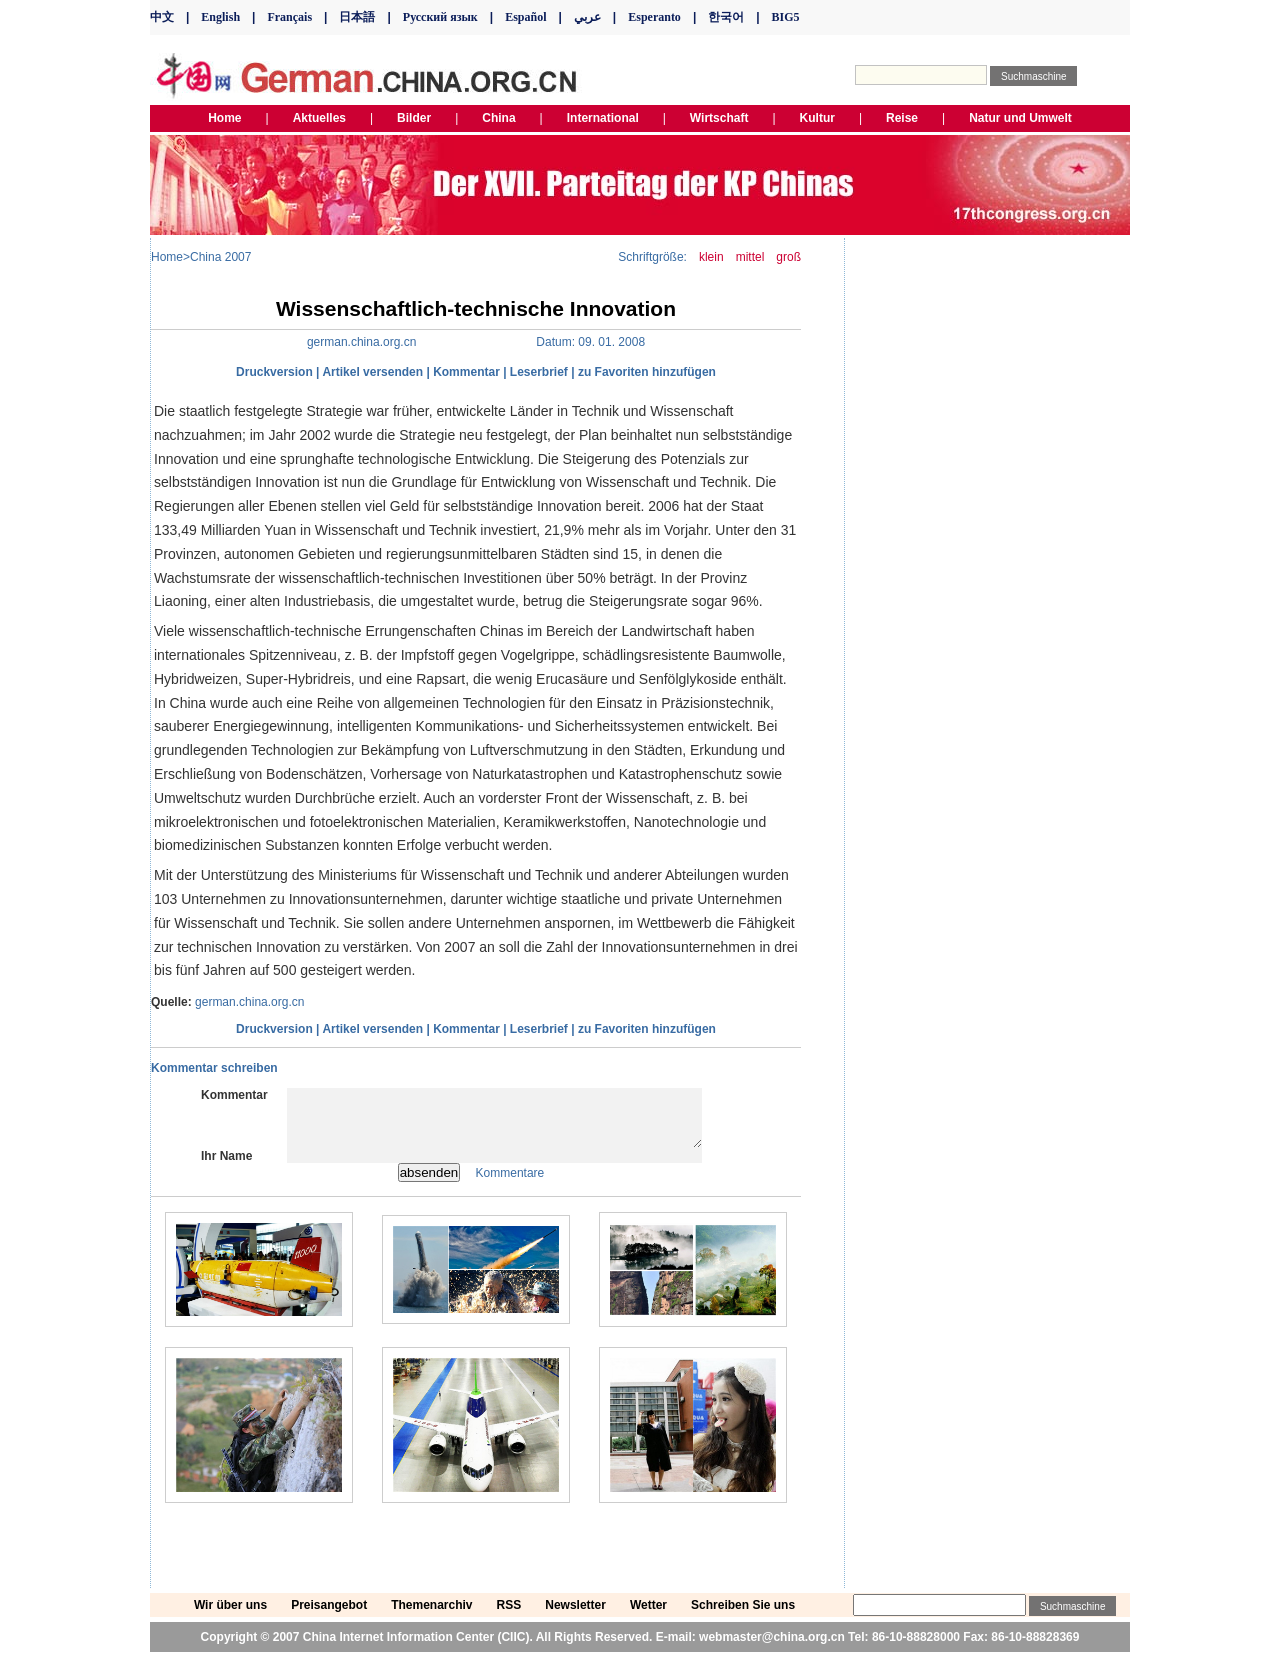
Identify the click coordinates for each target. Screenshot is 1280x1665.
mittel (750, 257)
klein (711, 257)
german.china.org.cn (249, 1002)
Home (167, 257)
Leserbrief (539, 372)
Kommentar (466, 372)
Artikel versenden (372, 372)
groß (788, 257)
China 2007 (220, 257)
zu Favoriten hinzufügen (647, 372)
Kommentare (510, 1185)
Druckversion (274, 372)
